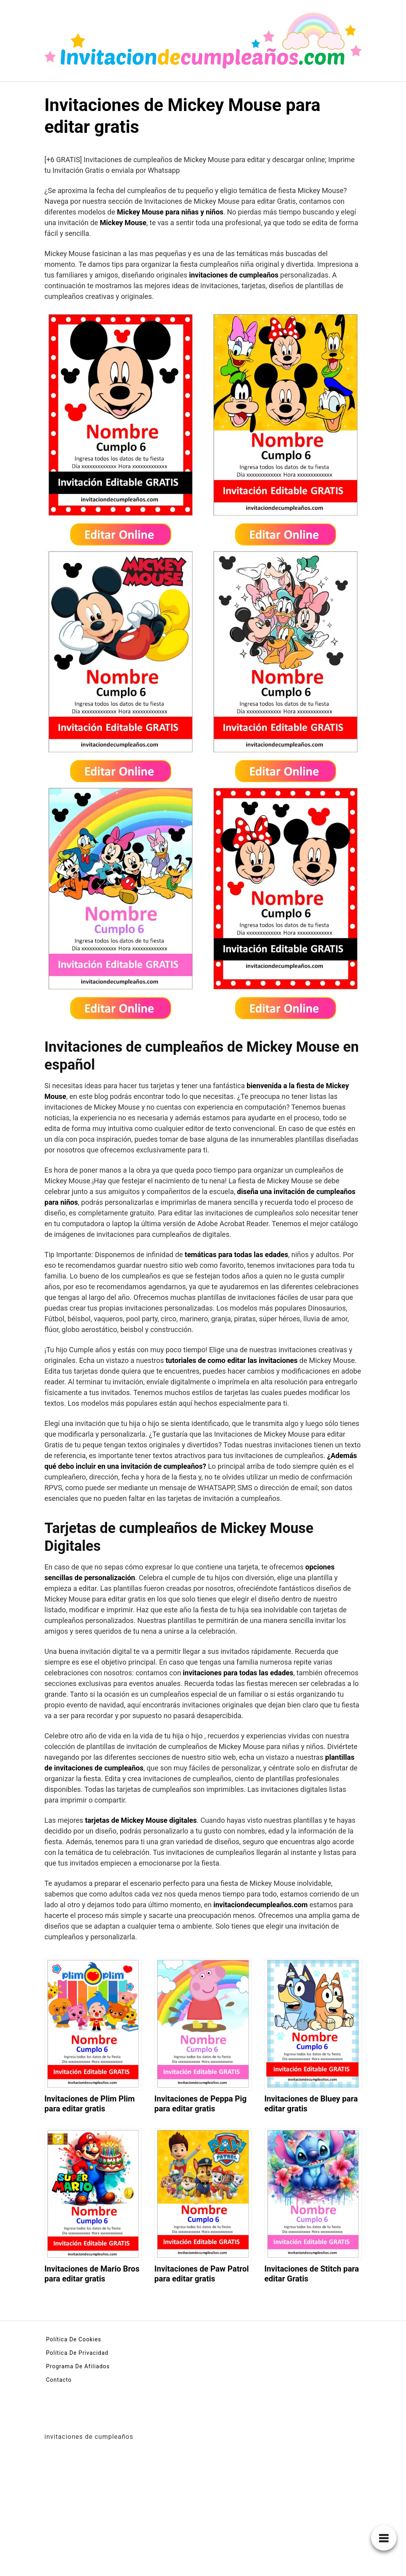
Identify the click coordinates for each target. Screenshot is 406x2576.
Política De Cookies (73, 2339)
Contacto (59, 2380)
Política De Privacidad (77, 2353)
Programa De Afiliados (78, 2366)
